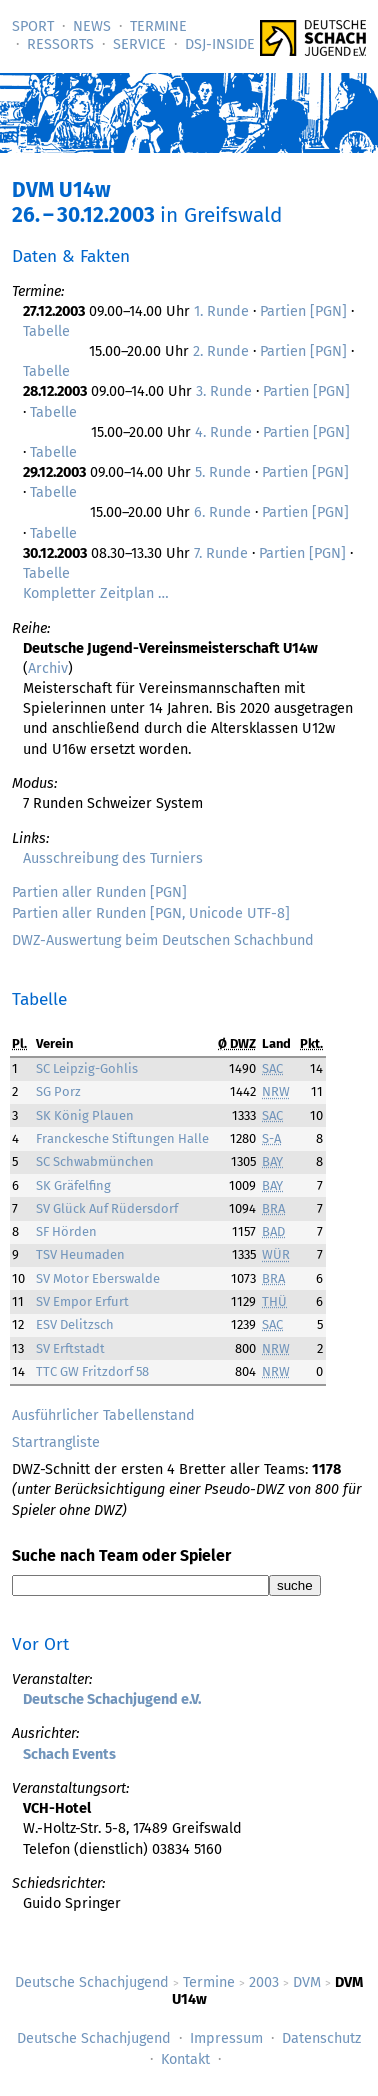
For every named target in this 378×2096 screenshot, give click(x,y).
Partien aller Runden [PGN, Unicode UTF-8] (151, 913)
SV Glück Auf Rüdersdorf (107, 1208)
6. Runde (222, 512)
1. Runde (221, 311)
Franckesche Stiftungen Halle (122, 1138)
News (92, 26)
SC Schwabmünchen (95, 1161)
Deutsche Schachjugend (92, 1982)
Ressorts (60, 44)
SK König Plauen (85, 1115)
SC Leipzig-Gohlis (87, 1068)
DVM (307, 1982)
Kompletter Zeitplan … (96, 593)
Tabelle (46, 331)
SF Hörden (66, 1231)
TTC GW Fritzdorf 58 (92, 1371)
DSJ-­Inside (220, 44)
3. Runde (224, 391)
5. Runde (223, 472)
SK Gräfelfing (73, 1185)
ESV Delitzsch (75, 1324)
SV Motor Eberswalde (98, 1278)
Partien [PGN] (303, 311)
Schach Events (69, 1754)
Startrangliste (56, 1442)
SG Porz (58, 1091)
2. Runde (221, 351)
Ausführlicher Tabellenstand (103, 1415)
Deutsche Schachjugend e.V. (112, 1699)
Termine (158, 26)
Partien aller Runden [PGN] (99, 892)
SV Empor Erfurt (82, 1301)
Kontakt (185, 2059)
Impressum (226, 2038)
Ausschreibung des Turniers (113, 858)
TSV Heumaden (80, 1254)
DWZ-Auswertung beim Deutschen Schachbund (163, 940)
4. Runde (223, 432)
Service (139, 44)
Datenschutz (321, 2038)
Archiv (48, 668)
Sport (33, 26)
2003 (264, 1982)
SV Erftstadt (70, 1348)
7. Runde (221, 553)
